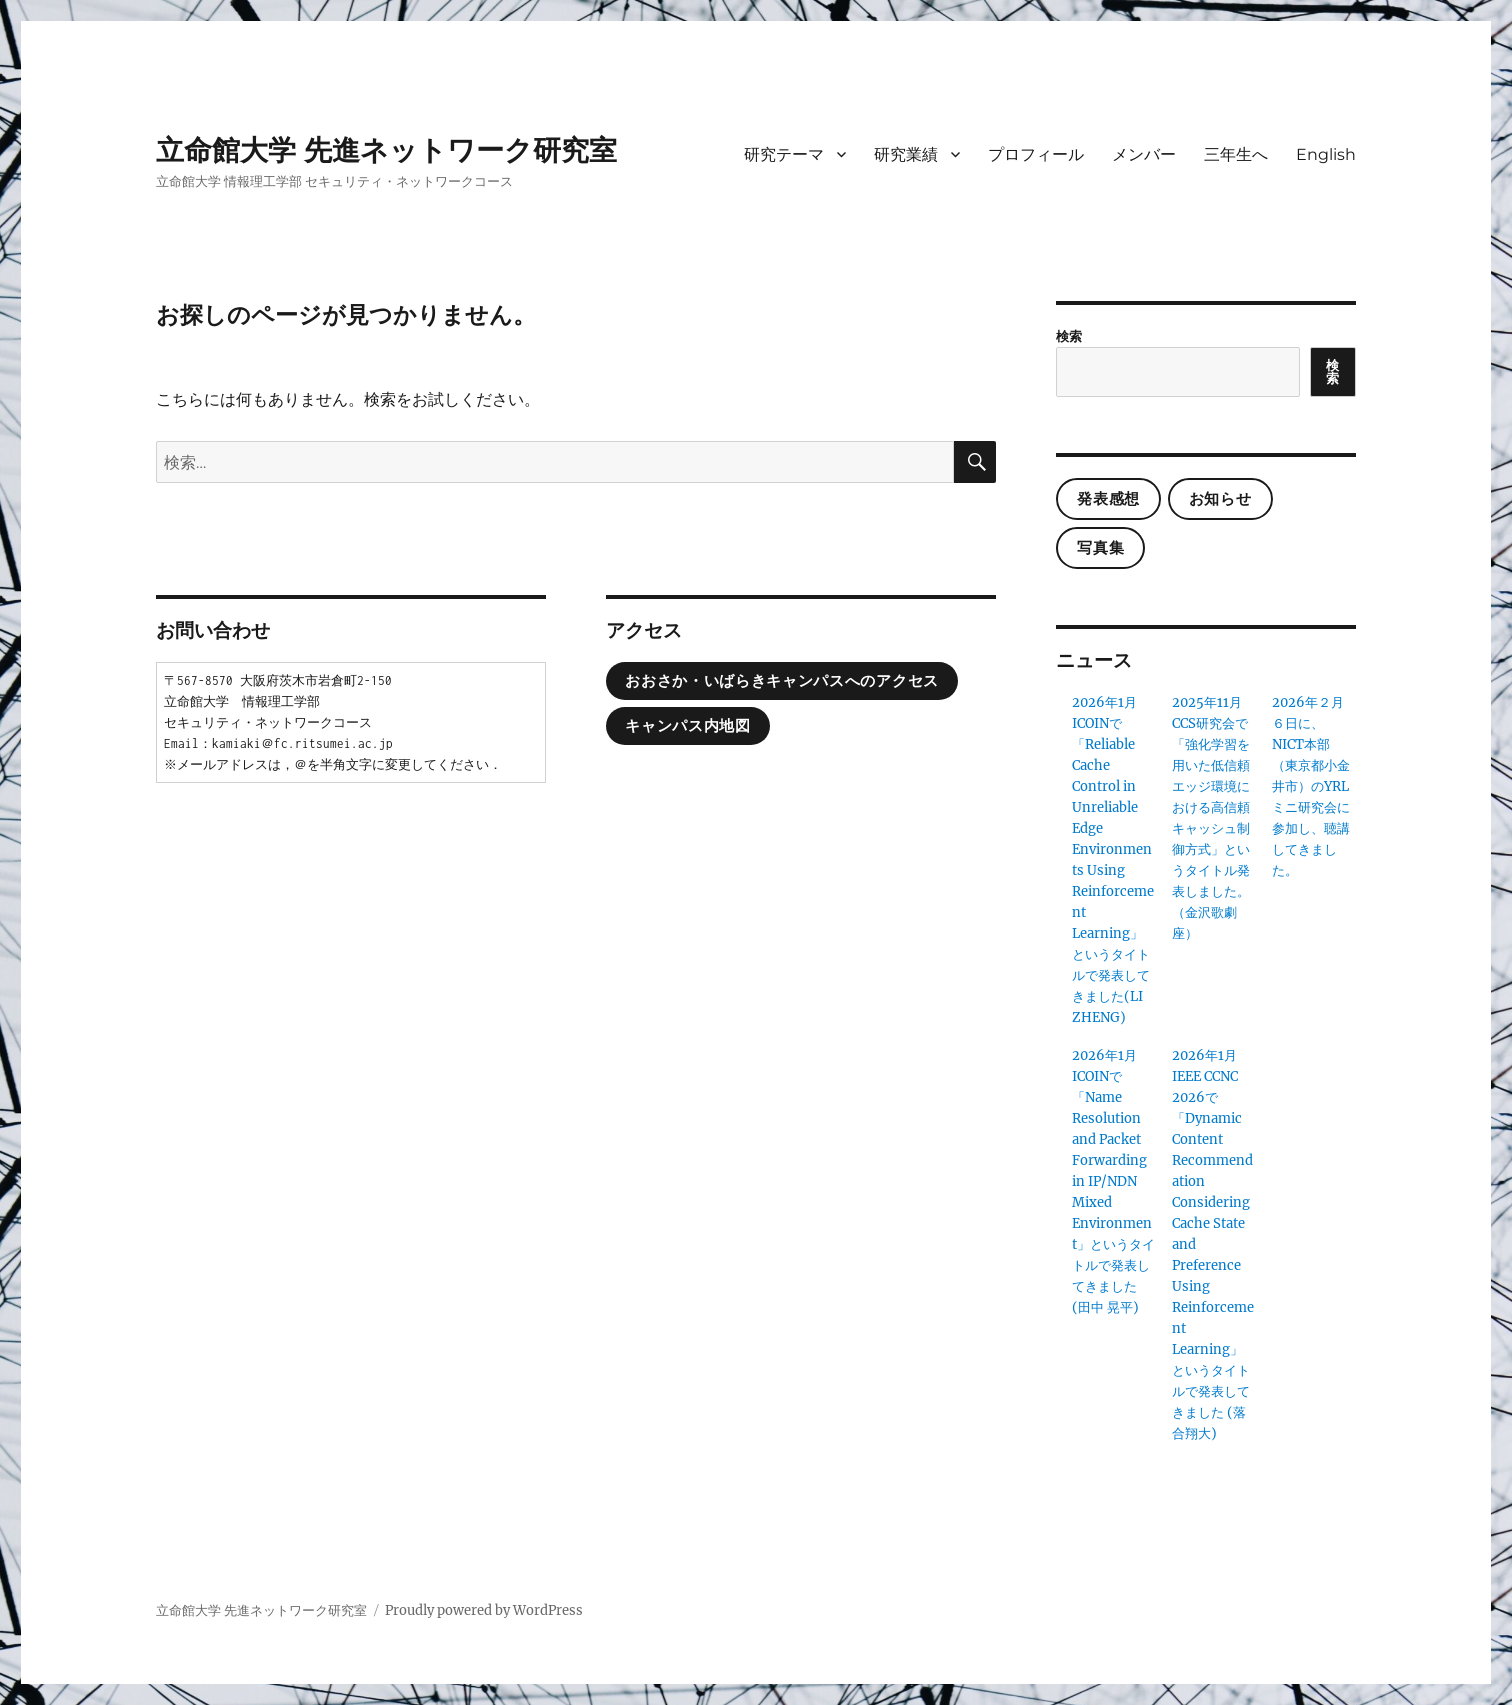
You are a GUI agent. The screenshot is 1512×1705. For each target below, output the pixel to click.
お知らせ (1220, 499)
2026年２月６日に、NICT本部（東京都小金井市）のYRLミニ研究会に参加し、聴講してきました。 (1311, 786)
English (1326, 154)
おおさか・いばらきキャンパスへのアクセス (782, 681)
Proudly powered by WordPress (484, 1610)
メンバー (1144, 154)
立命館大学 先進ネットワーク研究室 (386, 150)
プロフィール (1036, 154)
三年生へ (1236, 154)
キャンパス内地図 (687, 726)
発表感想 (1108, 499)
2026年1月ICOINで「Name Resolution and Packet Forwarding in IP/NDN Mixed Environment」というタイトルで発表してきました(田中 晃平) (1113, 1181)
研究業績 (906, 154)
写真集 (1100, 548)
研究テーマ (784, 154)
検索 (1069, 336)
